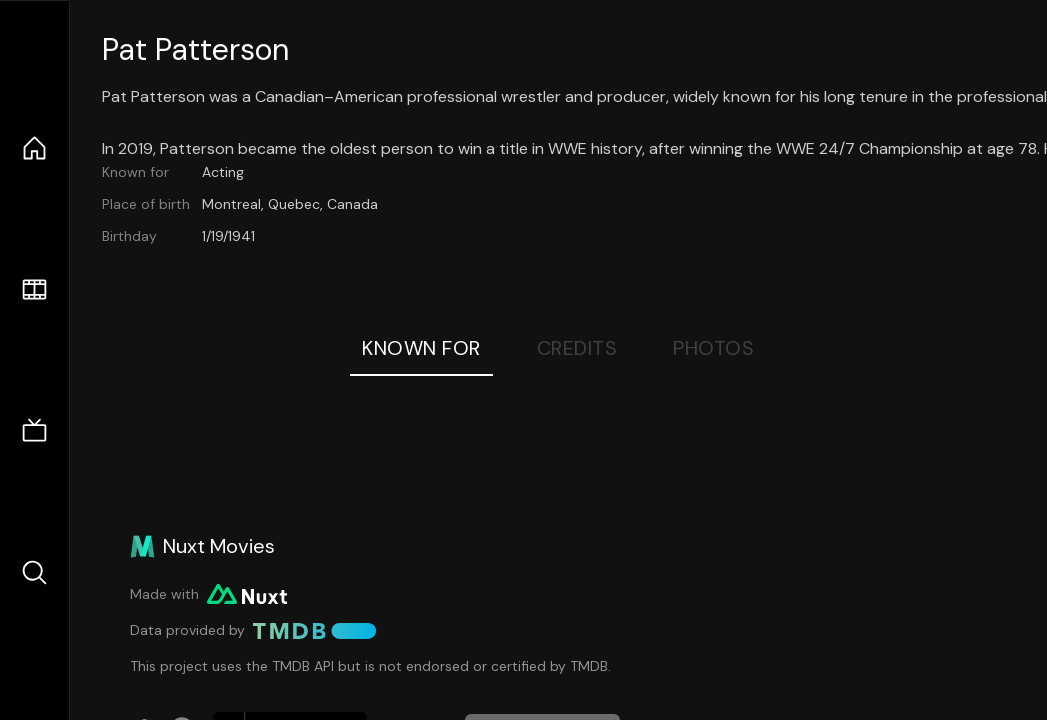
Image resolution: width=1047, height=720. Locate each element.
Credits (577, 348)
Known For (421, 348)
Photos (713, 348)
